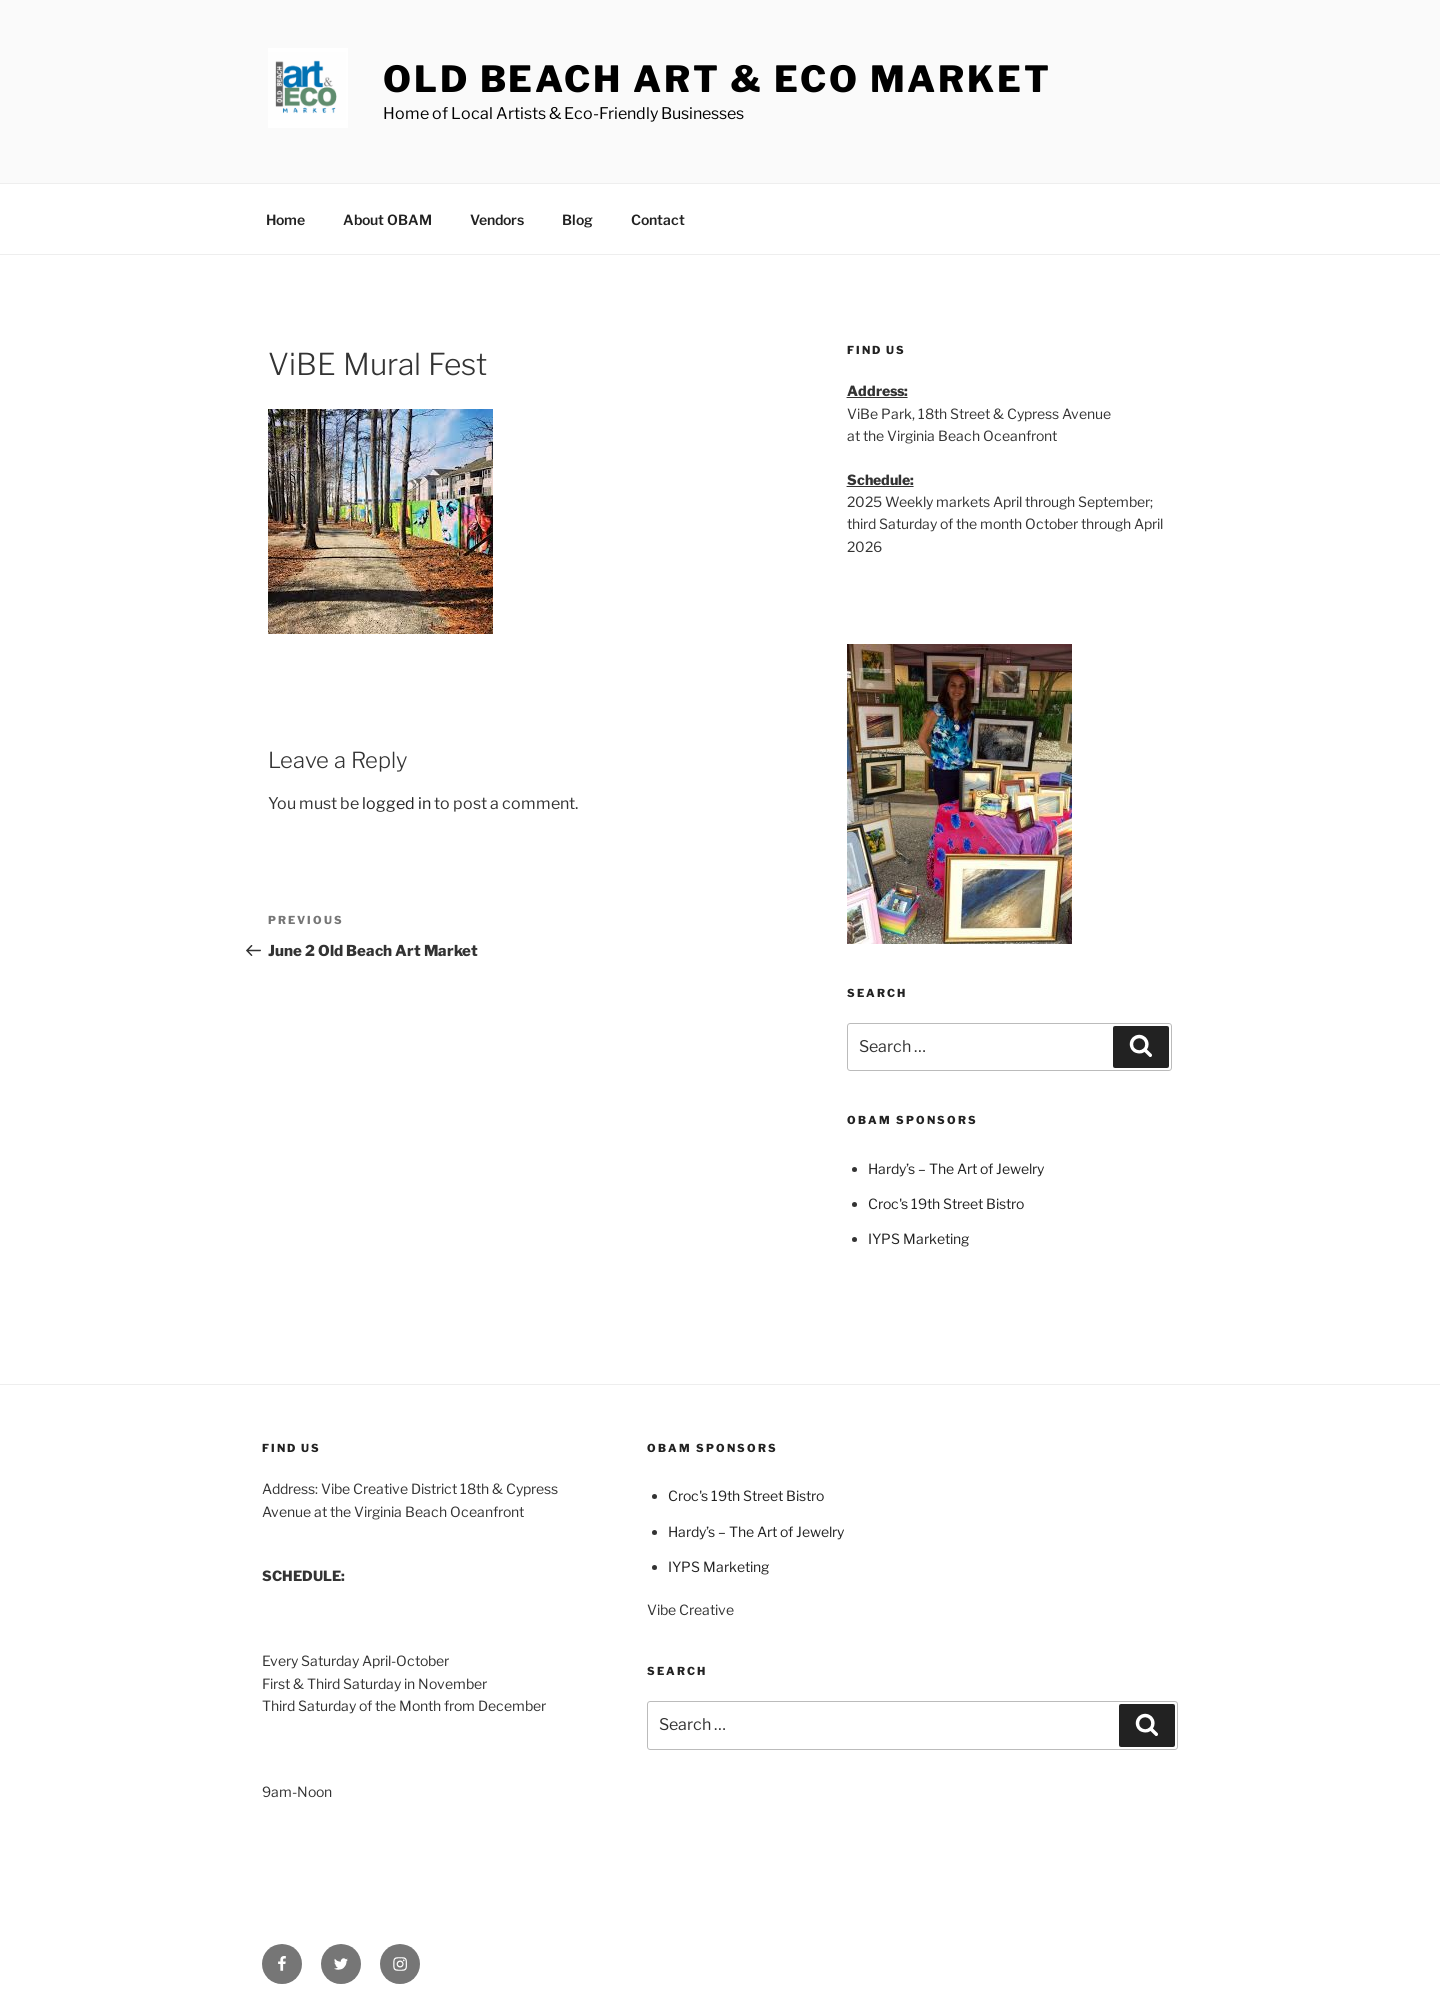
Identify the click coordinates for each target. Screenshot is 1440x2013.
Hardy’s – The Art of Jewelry (956, 1168)
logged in (396, 803)
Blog (577, 219)
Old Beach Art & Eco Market (717, 79)
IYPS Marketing (918, 1238)
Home (285, 219)
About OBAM (387, 219)
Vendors (497, 219)
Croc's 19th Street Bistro (946, 1203)
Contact (658, 219)
